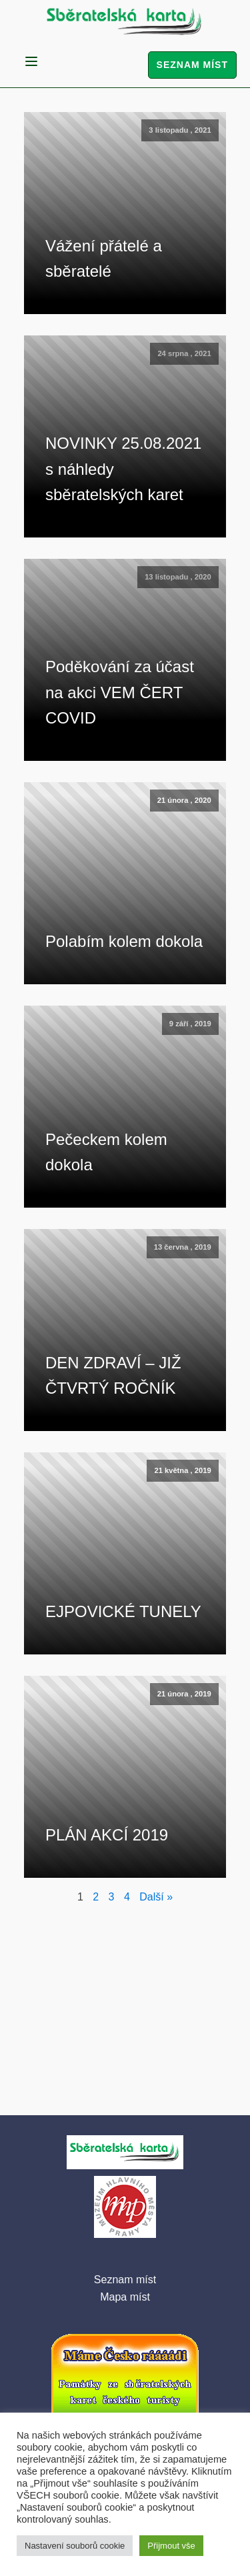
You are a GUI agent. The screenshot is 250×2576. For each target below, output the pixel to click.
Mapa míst (125, 2297)
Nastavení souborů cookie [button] (75, 2546)
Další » (156, 1896)
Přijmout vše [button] (171, 2546)
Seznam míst (192, 64)
